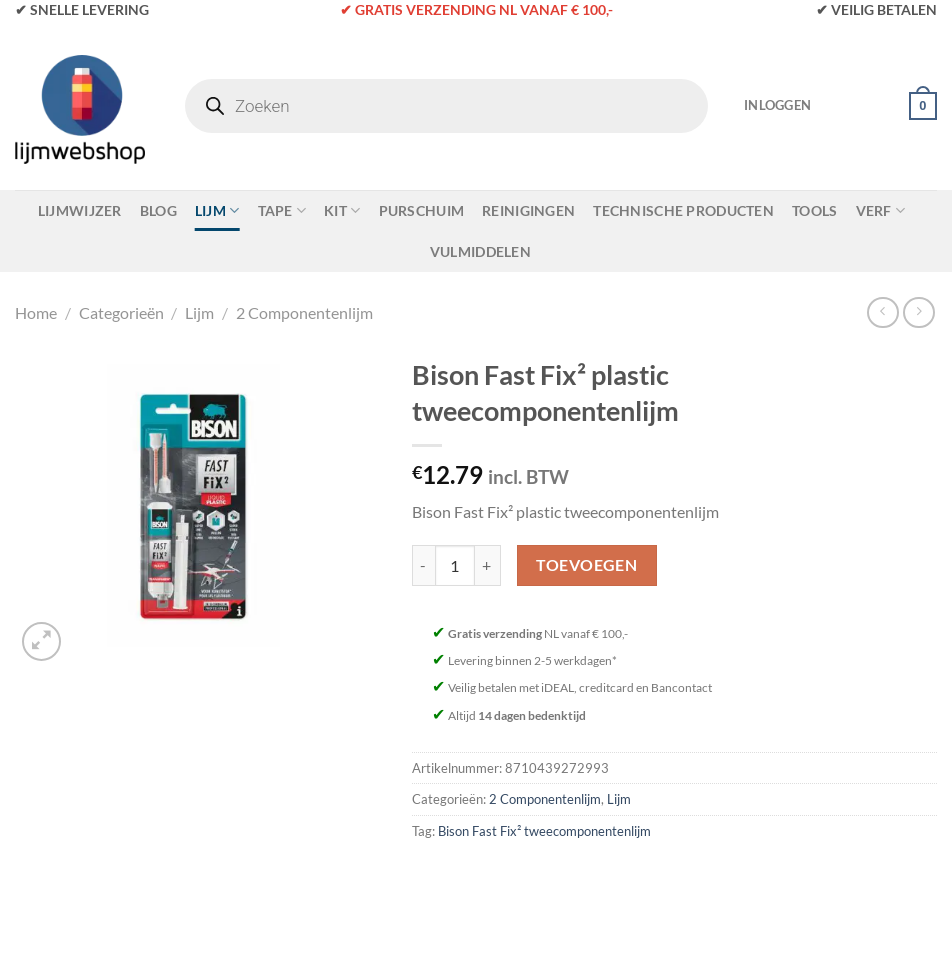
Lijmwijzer (80, 210)
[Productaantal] (455, 565)
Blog (158, 210)
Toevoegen (586, 565)
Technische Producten (683, 210)
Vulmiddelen (480, 251)
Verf (881, 210)
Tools (814, 210)
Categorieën (121, 312)
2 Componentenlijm (304, 312)
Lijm (217, 210)
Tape (282, 210)
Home (36, 312)
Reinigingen (528, 210)
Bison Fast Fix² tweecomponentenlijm (544, 831)
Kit (342, 210)
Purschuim (422, 210)
